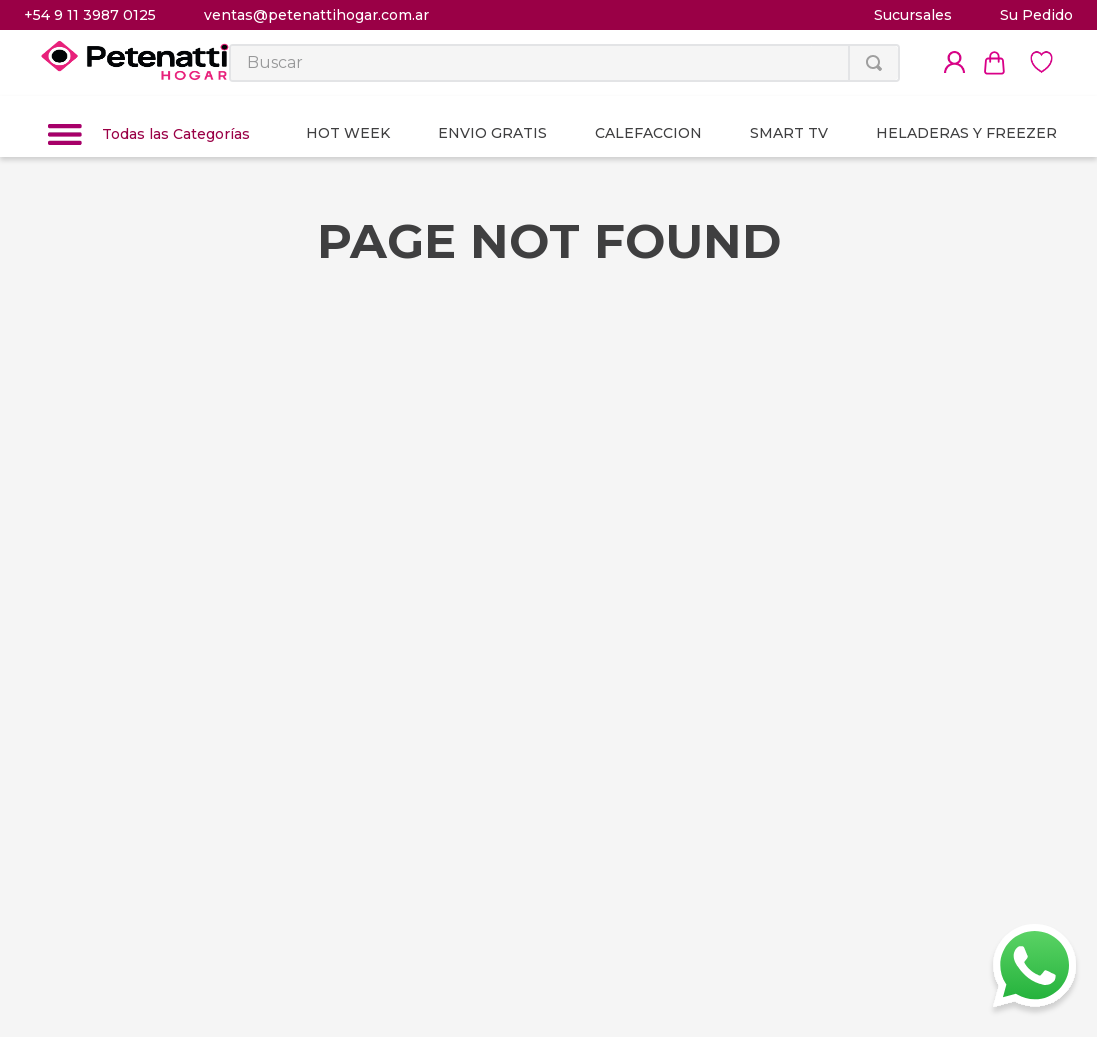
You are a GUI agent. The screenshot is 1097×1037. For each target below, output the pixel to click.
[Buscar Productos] (874, 63)
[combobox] (564, 63)
